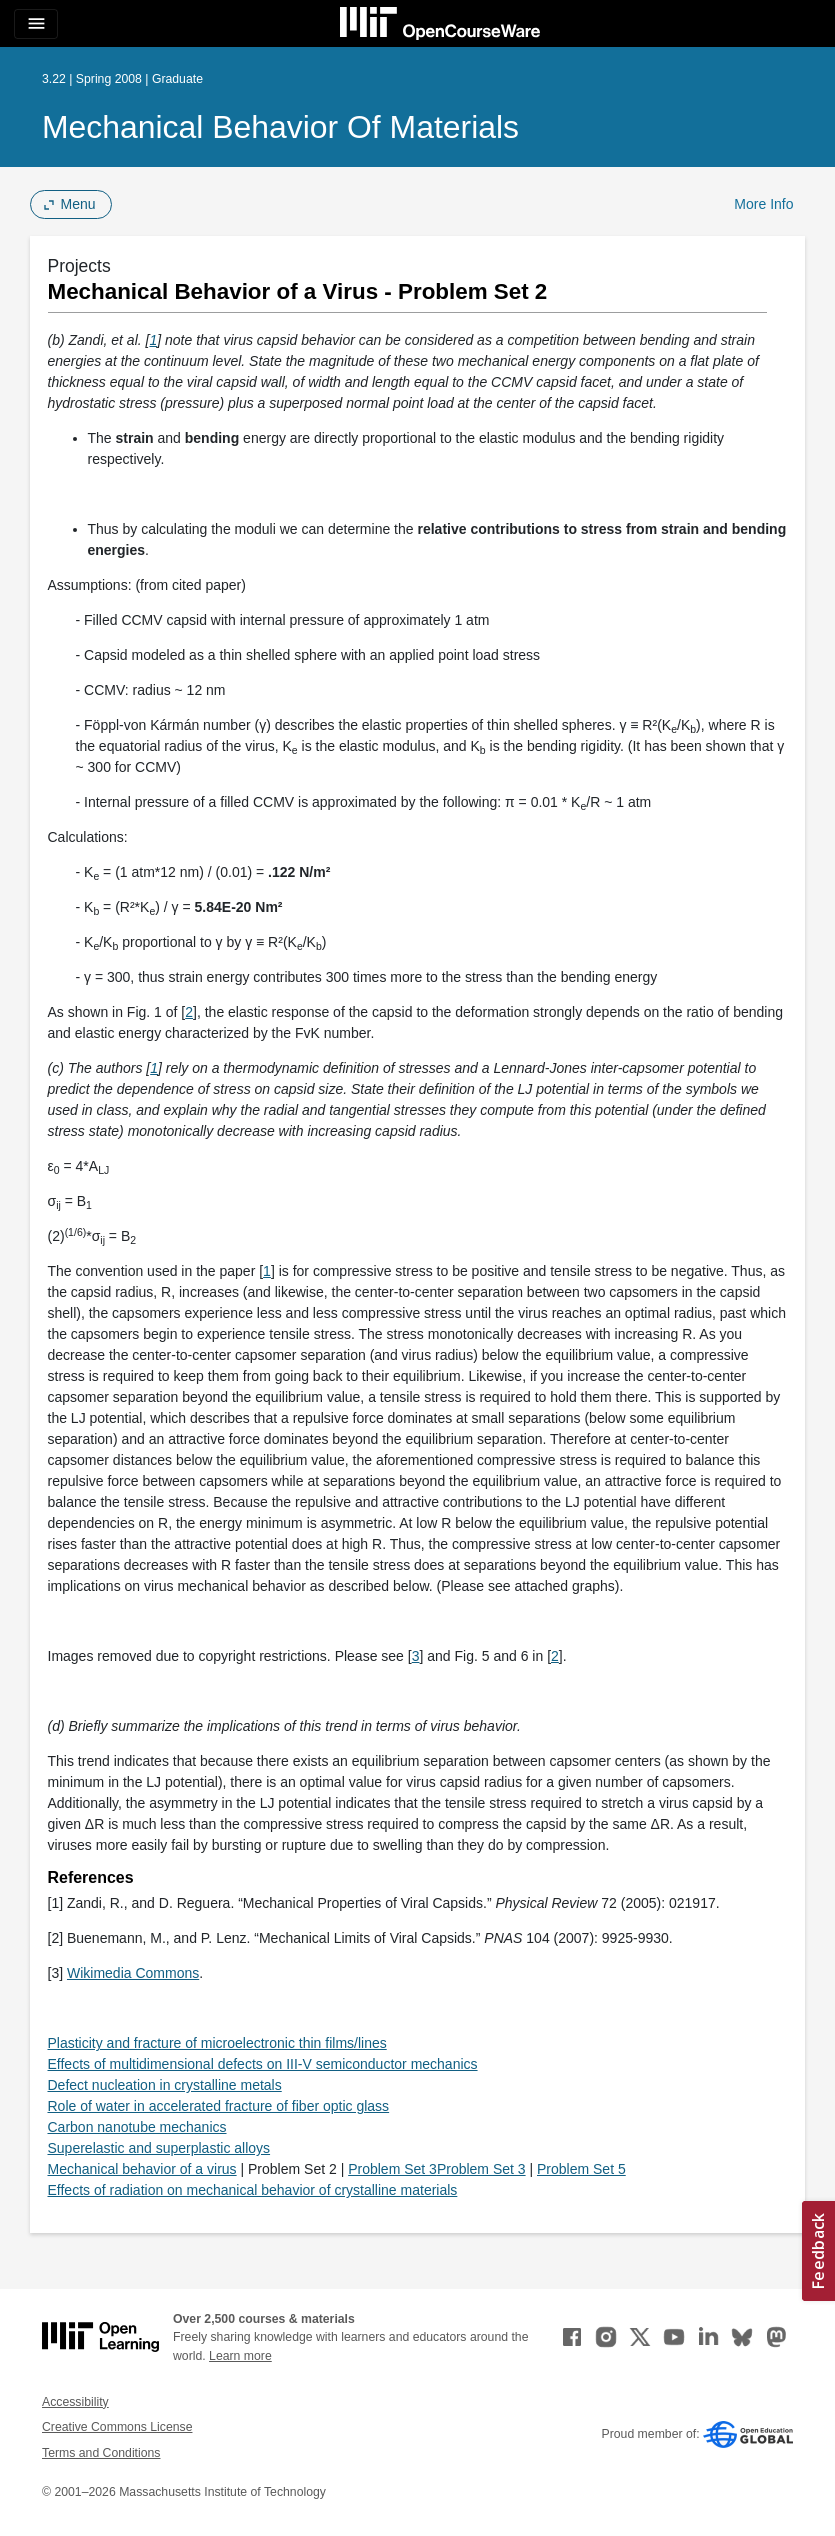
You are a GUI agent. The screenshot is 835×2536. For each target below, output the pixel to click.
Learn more (240, 2356)
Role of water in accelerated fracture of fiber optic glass (219, 2106)
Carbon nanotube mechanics (137, 2127)
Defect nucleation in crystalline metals (165, 2085)
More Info (763, 204)
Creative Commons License (117, 2427)
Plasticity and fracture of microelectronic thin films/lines (217, 2043)
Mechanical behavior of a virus (142, 2169)
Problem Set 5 (581, 2169)
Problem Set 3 (392, 2169)
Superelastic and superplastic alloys (159, 2148)
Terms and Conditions (101, 2453)
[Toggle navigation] (36, 24)
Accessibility (75, 2402)
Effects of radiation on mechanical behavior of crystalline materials (253, 2190)
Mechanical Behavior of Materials (280, 127)
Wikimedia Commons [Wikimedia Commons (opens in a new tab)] (133, 1973)
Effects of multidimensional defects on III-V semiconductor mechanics (263, 2064)
